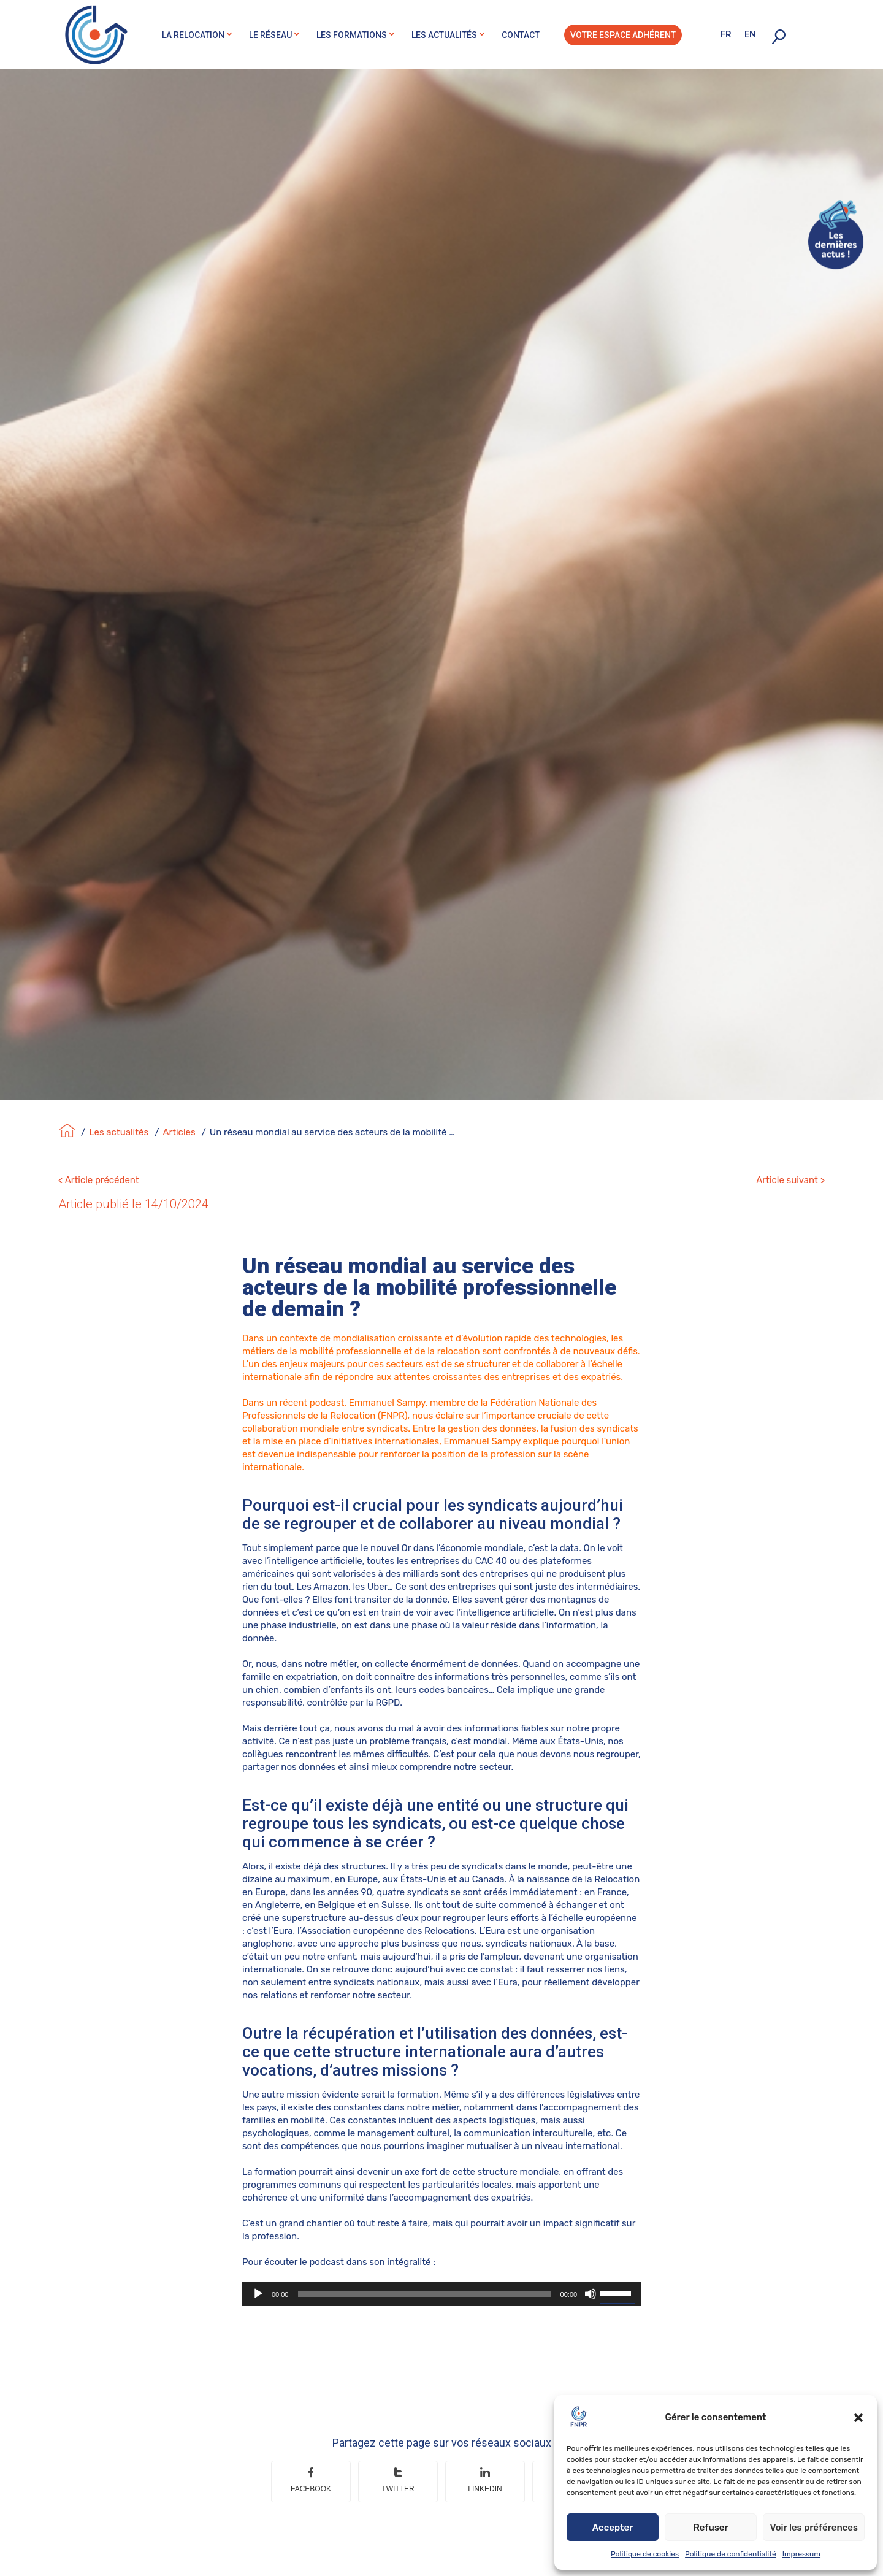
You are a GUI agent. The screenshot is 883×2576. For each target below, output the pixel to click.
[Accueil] (67, 1112)
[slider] (424, 2274)
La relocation (193, 35)
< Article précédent (98, 1159)
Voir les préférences (814, 2527)
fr (726, 34)
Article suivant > (790, 1159)
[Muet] (590, 2273)
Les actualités (444, 35)
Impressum (801, 2554)
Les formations (351, 35)
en (750, 34)
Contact (521, 35)
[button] (858, 2418)
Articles (178, 1111)
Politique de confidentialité (730, 2554)
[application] (441, 2273)
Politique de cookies (645, 2554)
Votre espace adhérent (623, 35)
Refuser (711, 2527)
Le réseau (270, 35)
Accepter (612, 2527)
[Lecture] (258, 2273)
